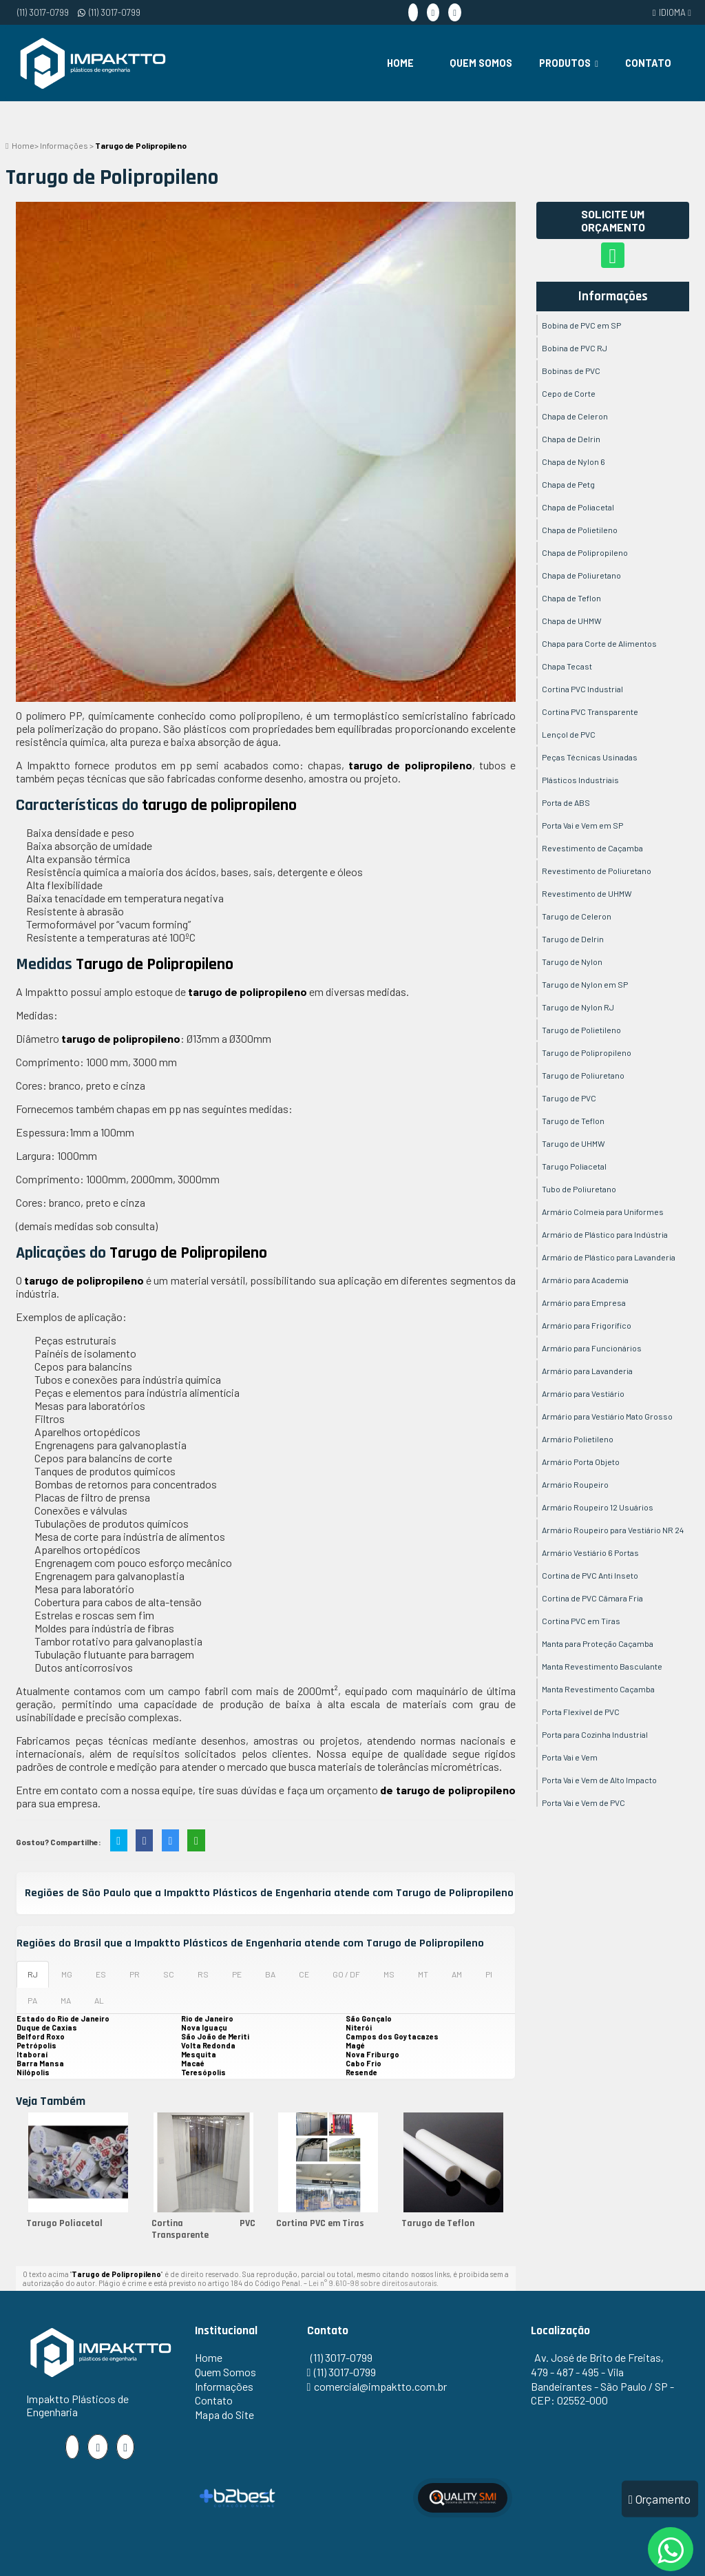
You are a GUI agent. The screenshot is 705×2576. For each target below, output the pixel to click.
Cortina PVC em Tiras (320, 2223)
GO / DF (346, 1974)
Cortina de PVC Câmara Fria (592, 1598)
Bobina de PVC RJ (574, 348)
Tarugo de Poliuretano (583, 1075)
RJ (33, 1974)
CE (304, 1974)
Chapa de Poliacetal (578, 507)
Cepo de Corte (569, 393)
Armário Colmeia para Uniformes (603, 1211)
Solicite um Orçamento (613, 220)
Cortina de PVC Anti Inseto (590, 1575)
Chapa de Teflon (571, 598)
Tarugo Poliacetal (64, 2223)
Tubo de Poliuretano (579, 1189)
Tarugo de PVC (569, 1098)
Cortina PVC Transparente (203, 2229)
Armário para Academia (585, 1280)
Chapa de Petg (568, 484)
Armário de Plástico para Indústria (605, 1234)
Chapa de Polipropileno (585, 552)
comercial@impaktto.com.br (380, 2386)
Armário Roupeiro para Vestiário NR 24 (613, 1530)
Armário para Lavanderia (587, 1370)
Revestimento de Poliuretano (596, 870)
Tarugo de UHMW (573, 1143)
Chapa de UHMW (572, 620)
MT (423, 1974)
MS (388, 1974)
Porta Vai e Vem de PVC (583, 1802)
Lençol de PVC (569, 734)
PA (32, 2000)
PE (237, 1974)
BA (270, 1974)
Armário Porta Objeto (581, 1461)
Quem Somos (481, 63)
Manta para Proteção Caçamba (597, 1643)
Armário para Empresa (584, 1302)
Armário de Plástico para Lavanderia (608, 1257)
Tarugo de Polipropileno (586, 1052)
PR (134, 1974)
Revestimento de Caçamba (592, 848)
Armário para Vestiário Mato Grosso (607, 1416)
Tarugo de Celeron (576, 916)
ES (101, 1974)
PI (488, 1974)
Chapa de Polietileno (580, 529)
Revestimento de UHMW (587, 893)
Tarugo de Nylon (572, 961)
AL (99, 2000)
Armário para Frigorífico (586, 1325)
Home (400, 63)
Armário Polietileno (577, 1439)
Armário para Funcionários (592, 1348)
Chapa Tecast (567, 666)
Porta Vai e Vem (570, 1757)
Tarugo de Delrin (573, 939)
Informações (613, 296)
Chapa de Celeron (575, 416)
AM (457, 1974)
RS (203, 1974)
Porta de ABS (566, 802)
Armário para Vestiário (583, 1393)
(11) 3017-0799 (43, 12)
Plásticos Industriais (580, 780)
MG (66, 1974)
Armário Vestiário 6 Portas (590, 1552)
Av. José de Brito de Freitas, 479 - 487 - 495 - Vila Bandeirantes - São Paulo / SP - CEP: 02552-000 (602, 2379)
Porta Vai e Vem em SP (582, 825)
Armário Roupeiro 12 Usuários (597, 1507)
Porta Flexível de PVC (581, 1711)
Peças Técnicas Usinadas (590, 757)
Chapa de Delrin (571, 439)
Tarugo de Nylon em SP (585, 984)
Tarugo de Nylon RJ (578, 1007)
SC (168, 1974)
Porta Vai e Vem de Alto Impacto (599, 1780)
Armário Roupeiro (575, 1484)
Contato (648, 63)
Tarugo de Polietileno (581, 1030)
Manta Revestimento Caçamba (598, 1689)
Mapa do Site (224, 2414)
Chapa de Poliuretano (581, 575)
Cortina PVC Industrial (582, 689)
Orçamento (660, 2498)
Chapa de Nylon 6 (573, 461)
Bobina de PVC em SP (581, 325)
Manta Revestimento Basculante (602, 1666)
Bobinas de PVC (571, 370)
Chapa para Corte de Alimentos (599, 643)
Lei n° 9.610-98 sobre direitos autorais (372, 2282)
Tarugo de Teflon (437, 2223)
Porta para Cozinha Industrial (595, 1734)
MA (66, 2000)
